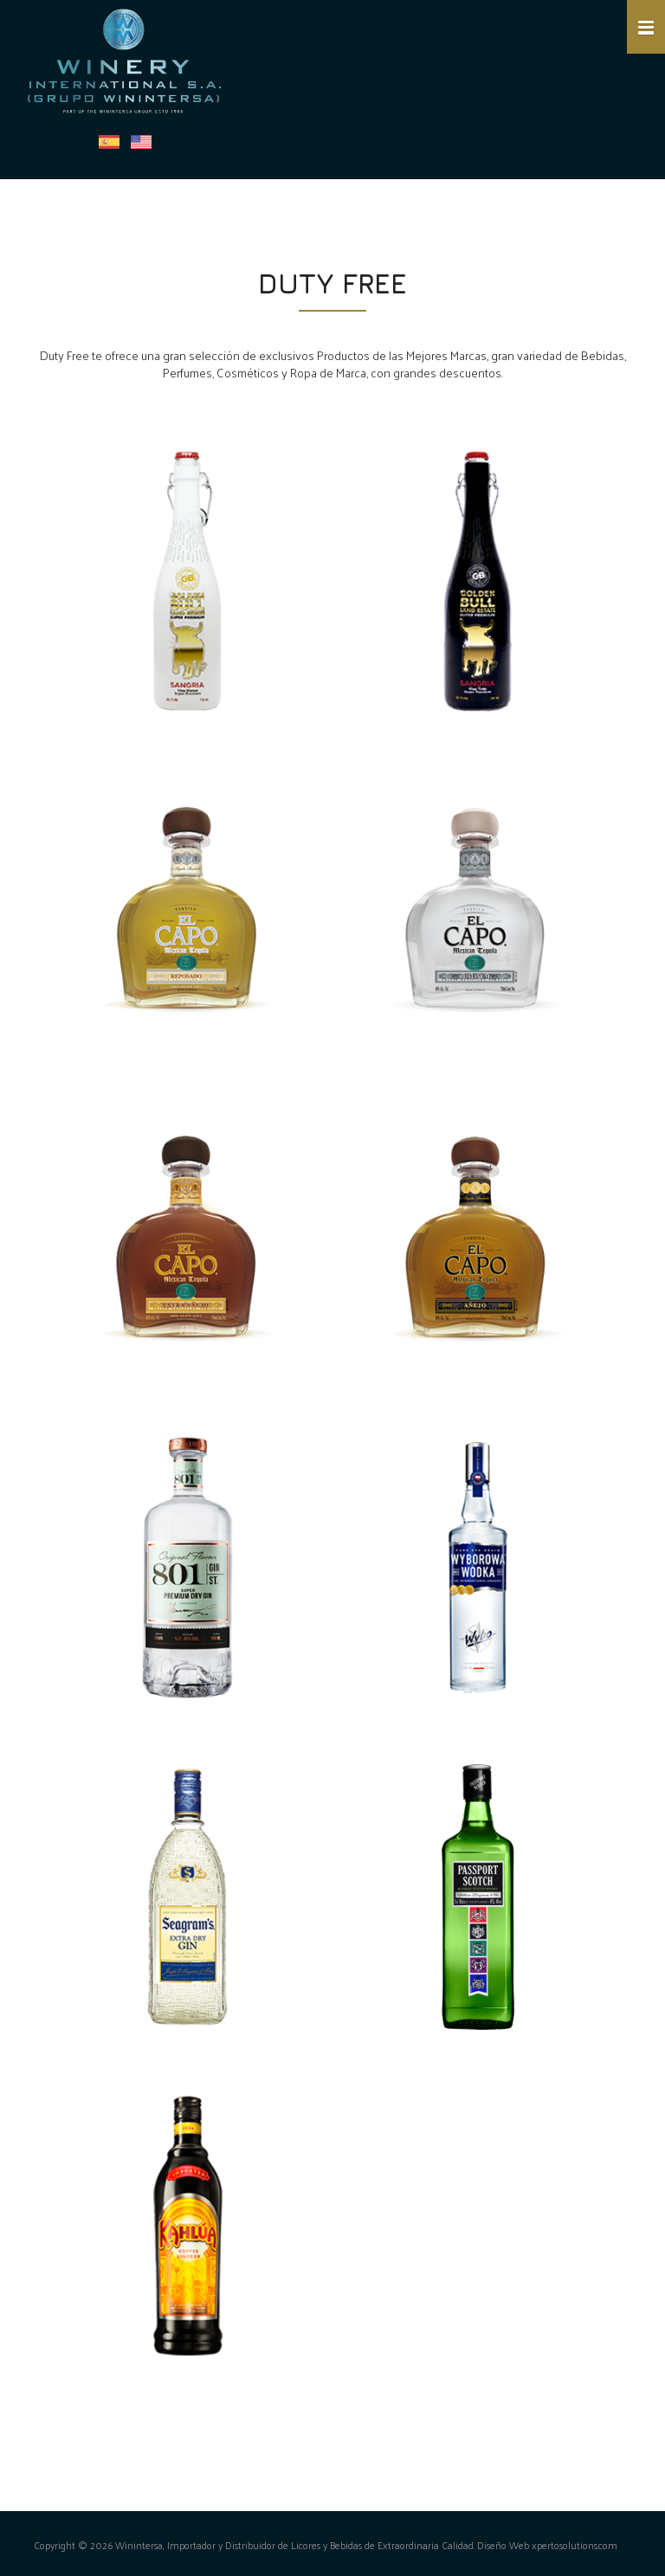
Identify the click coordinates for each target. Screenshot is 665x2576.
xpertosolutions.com (574, 2545)
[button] (646, 27)
